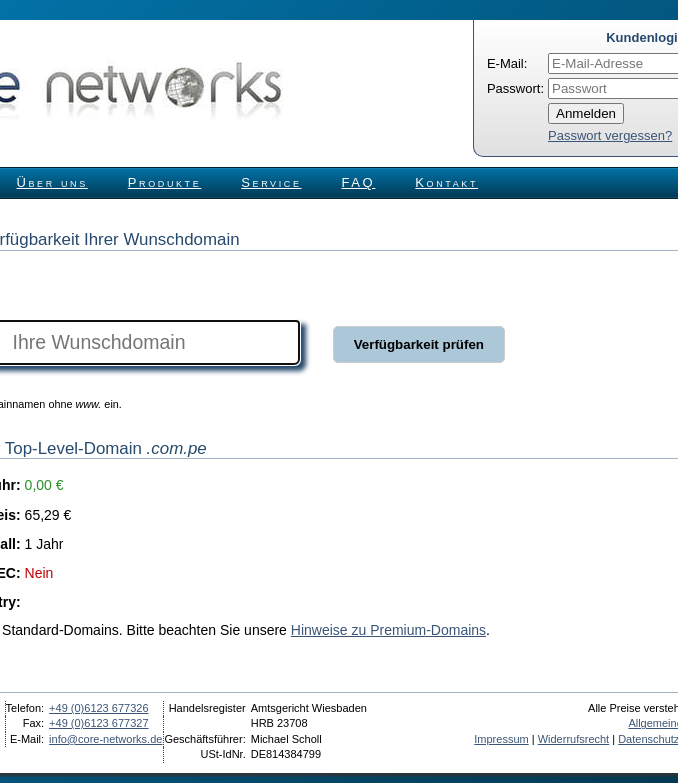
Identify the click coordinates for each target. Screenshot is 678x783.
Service (271, 182)
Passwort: (515, 88)
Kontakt (446, 182)
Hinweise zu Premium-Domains (388, 630)
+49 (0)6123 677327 (98, 723)
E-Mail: (507, 63)
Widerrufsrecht (574, 739)
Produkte (164, 182)
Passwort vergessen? (610, 135)
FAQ (359, 182)
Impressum (501, 739)
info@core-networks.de (105, 739)
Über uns (52, 182)
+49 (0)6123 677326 (98, 708)
